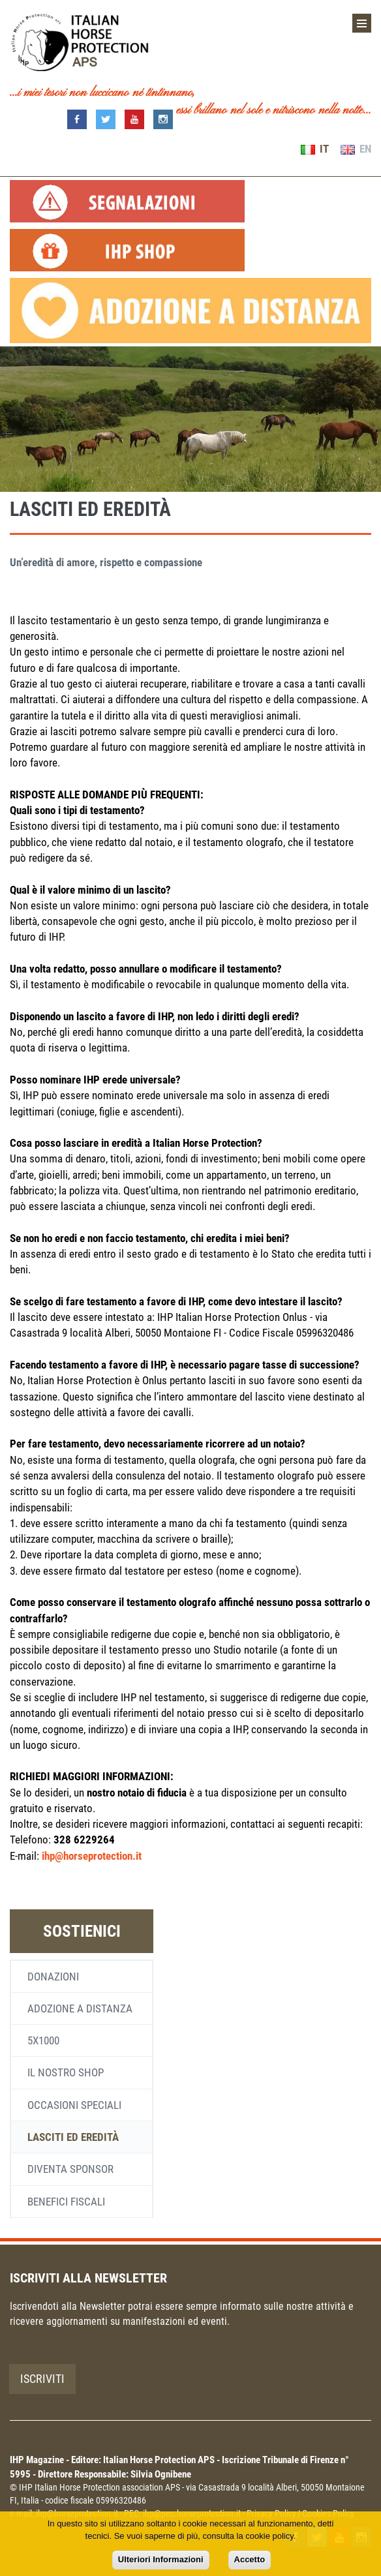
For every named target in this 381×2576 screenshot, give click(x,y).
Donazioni (53, 1976)
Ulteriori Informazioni (161, 2559)
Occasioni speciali (74, 2105)
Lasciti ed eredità (73, 2137)
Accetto (250, 2559)
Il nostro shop (65, 2072)
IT (315, 148)
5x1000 (43, 2040)
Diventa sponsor (70, 2168)
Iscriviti (42, 2379)
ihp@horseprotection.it (92, 1855)
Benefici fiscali (66, 2201)
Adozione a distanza (79, 2008)
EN (356, 148)
